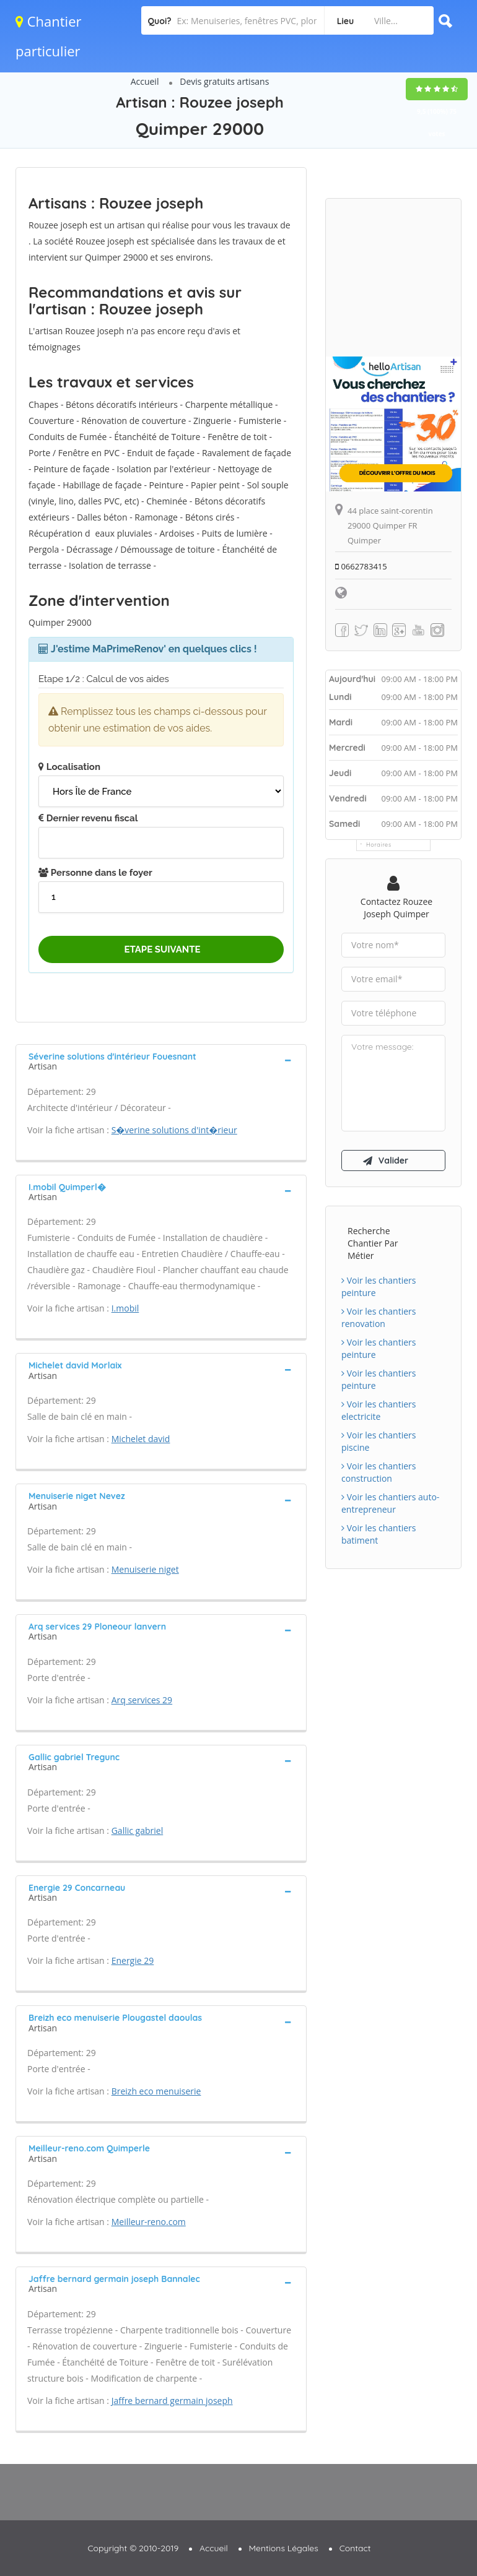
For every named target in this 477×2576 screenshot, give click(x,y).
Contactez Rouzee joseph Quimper (396, 908)
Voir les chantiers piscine (378, 1441)
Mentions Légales (283, 2548)
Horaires (379, 844)
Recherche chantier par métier (373, 1243)
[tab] (161, 1060)
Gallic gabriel (138, 1830)
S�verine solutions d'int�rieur (174, 1130)
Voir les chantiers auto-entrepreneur (390, 1503)
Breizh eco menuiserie (156, 2091)
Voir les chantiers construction (378, 1472)
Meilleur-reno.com (149, 2222)
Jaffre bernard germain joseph (172, 2400)
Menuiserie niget (145, 1569)
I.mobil (125, 1308)
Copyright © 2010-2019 (132, 2548)
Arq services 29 (142, 1700)
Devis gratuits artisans (224, 81)
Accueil (145, 81)
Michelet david (141, 1439)
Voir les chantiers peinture (378, 1286)
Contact (355, 2548)
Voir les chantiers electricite (378, 1410)
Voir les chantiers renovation (378, 1317)
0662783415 (361, 566)
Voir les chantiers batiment (378, 1534)
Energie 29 (133, 1960)
